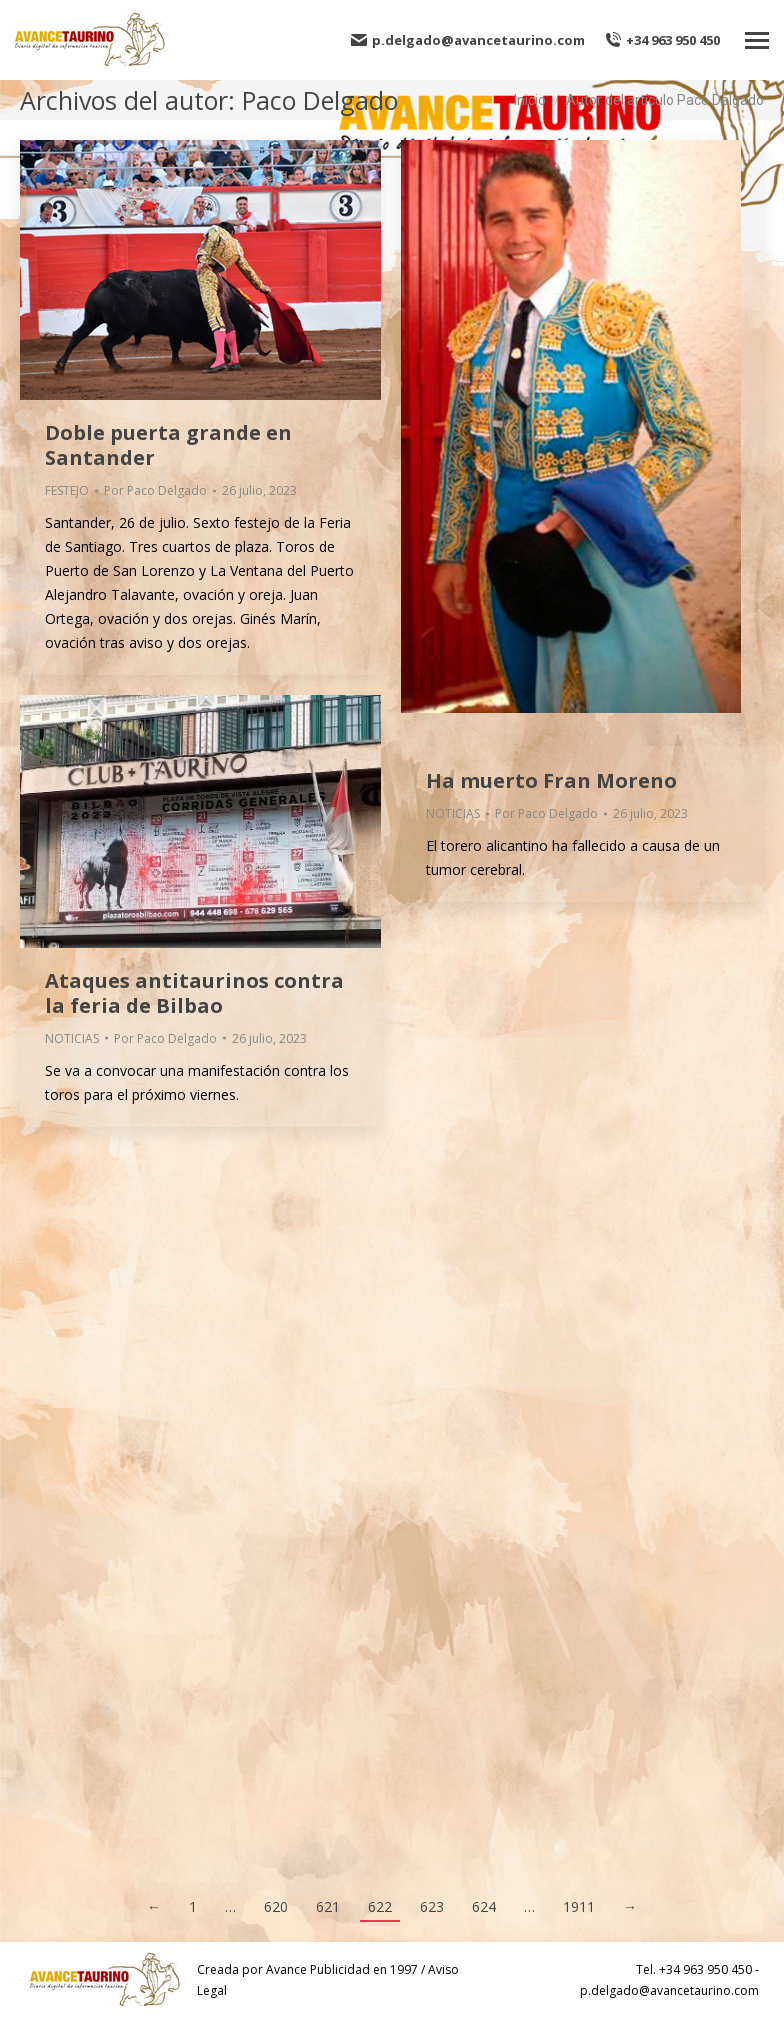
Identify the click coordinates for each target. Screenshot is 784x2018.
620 (276, 1906)
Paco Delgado (320, 100)
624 (484, 1906)
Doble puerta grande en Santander (168, 445)
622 (380, 1906)
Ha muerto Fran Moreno (551, 780)
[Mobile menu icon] (757, 40)
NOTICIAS (453, 813)
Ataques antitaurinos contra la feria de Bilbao (194, 993)
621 (328, 1906)
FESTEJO (67, 490)
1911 (579, 1906)
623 (432, 1906)
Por (155, 490)
